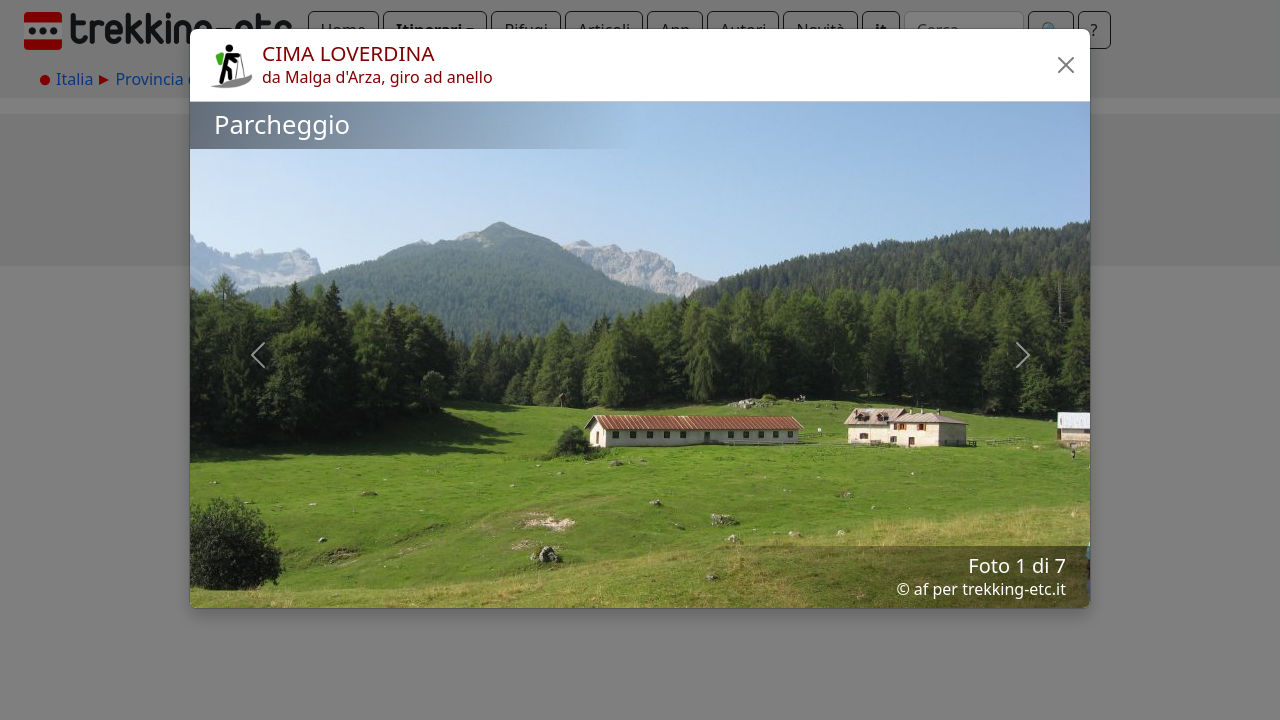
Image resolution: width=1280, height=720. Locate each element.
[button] (1066, 65)
